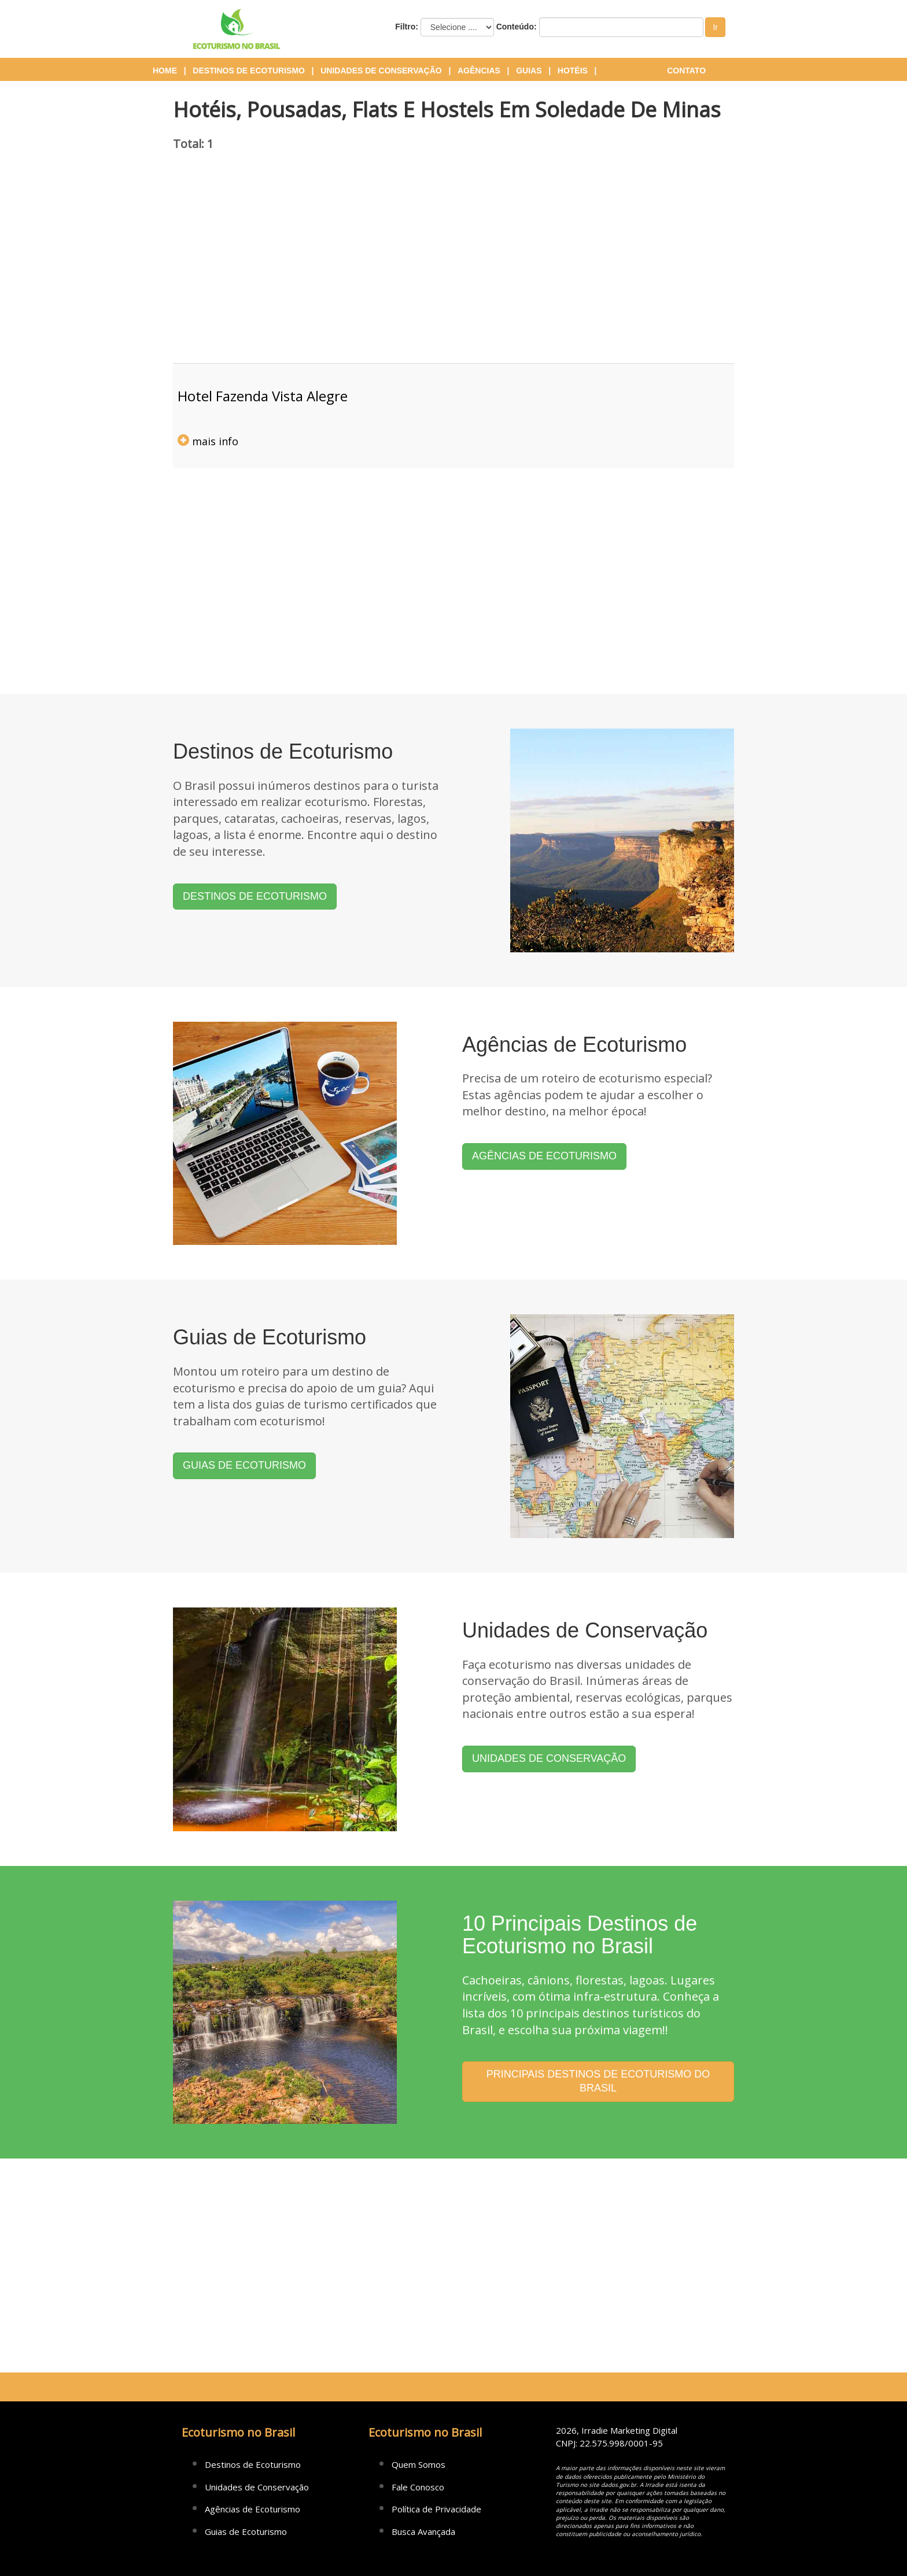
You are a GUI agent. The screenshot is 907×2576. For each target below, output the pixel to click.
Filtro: (406, 26)
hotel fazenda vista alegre (263, 395)
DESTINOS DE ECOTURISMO (255, 896)
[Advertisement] (453, 265)
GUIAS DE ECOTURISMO (244, 1465)
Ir (715, 27)
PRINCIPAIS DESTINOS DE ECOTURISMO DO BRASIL (598, 2081)
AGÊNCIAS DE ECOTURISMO (544, 1156)
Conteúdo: (516, 26)
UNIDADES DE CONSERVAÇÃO (549, 1758)
